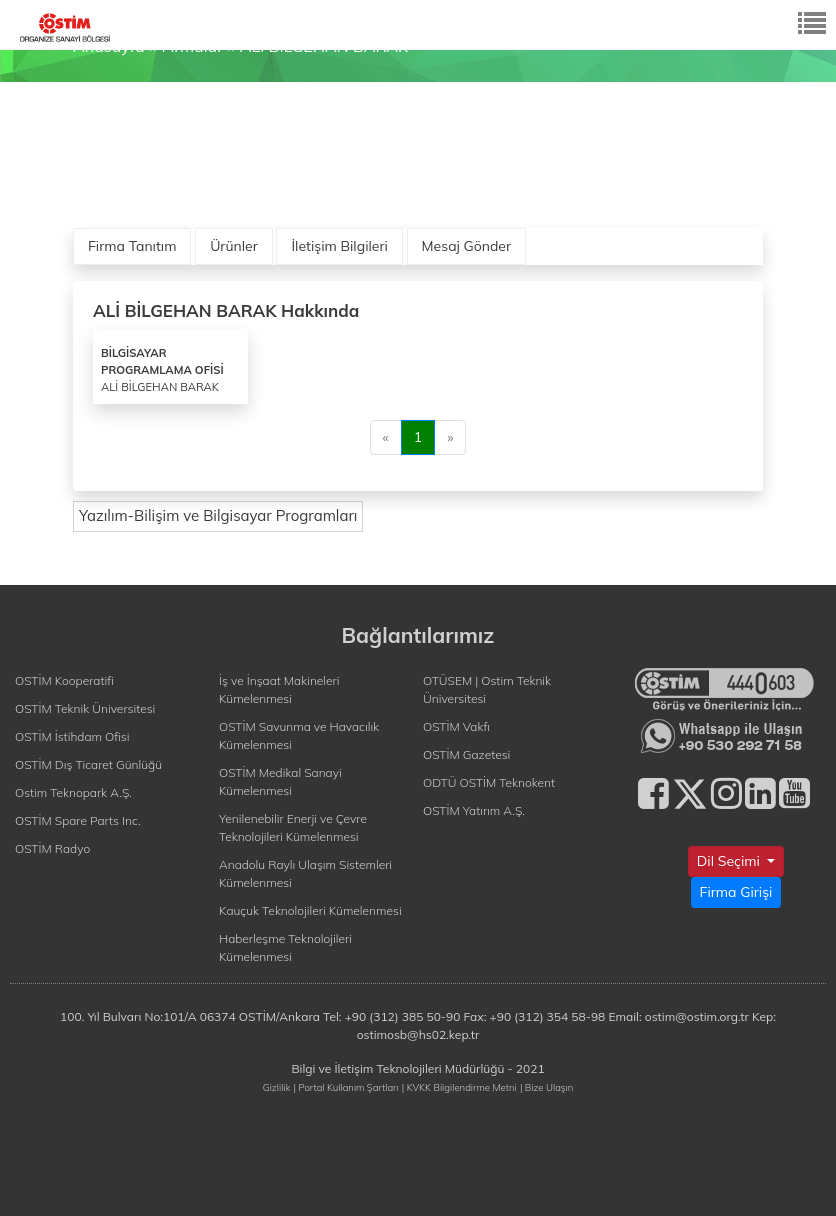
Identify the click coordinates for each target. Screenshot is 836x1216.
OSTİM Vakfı (456, 726)
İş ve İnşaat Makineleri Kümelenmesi (279, 689)
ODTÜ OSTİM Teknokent (489, 782)
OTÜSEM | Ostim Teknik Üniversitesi (487, 689)
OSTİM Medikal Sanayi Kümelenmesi (280, 781)
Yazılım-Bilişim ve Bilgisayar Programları (218, 515)
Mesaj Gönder (467, 246)
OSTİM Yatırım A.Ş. (474, 810)
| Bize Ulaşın (546, 1087)
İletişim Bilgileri (339, 246)
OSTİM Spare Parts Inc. (78, 820)
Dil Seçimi (730, 861)
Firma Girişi (736, 892)
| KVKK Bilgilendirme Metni (459, 1087)
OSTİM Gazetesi (466, 754)
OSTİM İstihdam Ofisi (72, 736)
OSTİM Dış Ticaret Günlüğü (88, 764)
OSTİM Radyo (52, 848)
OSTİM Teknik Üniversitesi (85, 708)
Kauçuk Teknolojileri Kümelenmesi (310, 910)
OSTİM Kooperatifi (64, 680)
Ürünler (234, 246)
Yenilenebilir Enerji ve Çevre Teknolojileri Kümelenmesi (293, 827)
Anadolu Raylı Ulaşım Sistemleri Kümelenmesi (305, 873)
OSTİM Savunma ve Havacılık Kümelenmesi (299, 735)
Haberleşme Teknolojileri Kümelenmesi (285, 947)
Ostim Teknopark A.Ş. (73, 792)
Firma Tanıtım (132, 246)
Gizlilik (277, 1087)
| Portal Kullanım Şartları (346, 1087)
